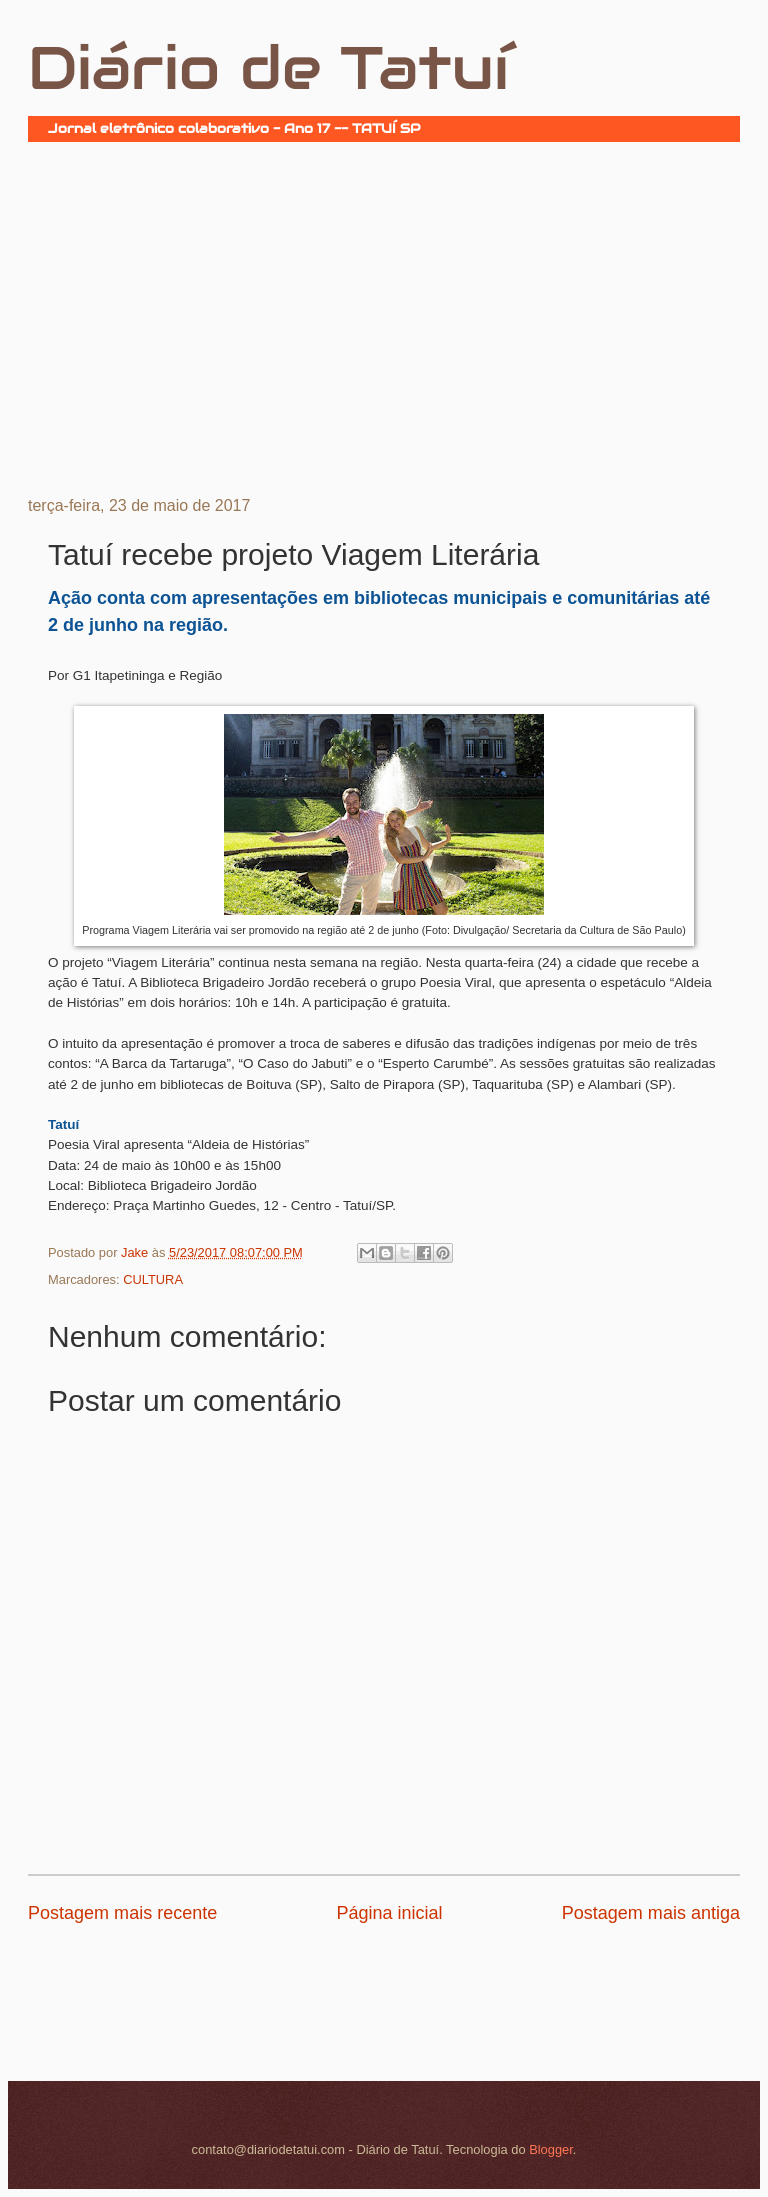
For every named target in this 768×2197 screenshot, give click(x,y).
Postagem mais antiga (651, 1913)
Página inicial (389, 1913)
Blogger (551, 2149)
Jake (136, 1252)
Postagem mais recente (122, 1913)
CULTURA (153, 1279)
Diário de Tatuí (268, 68)
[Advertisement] (384, 317)
